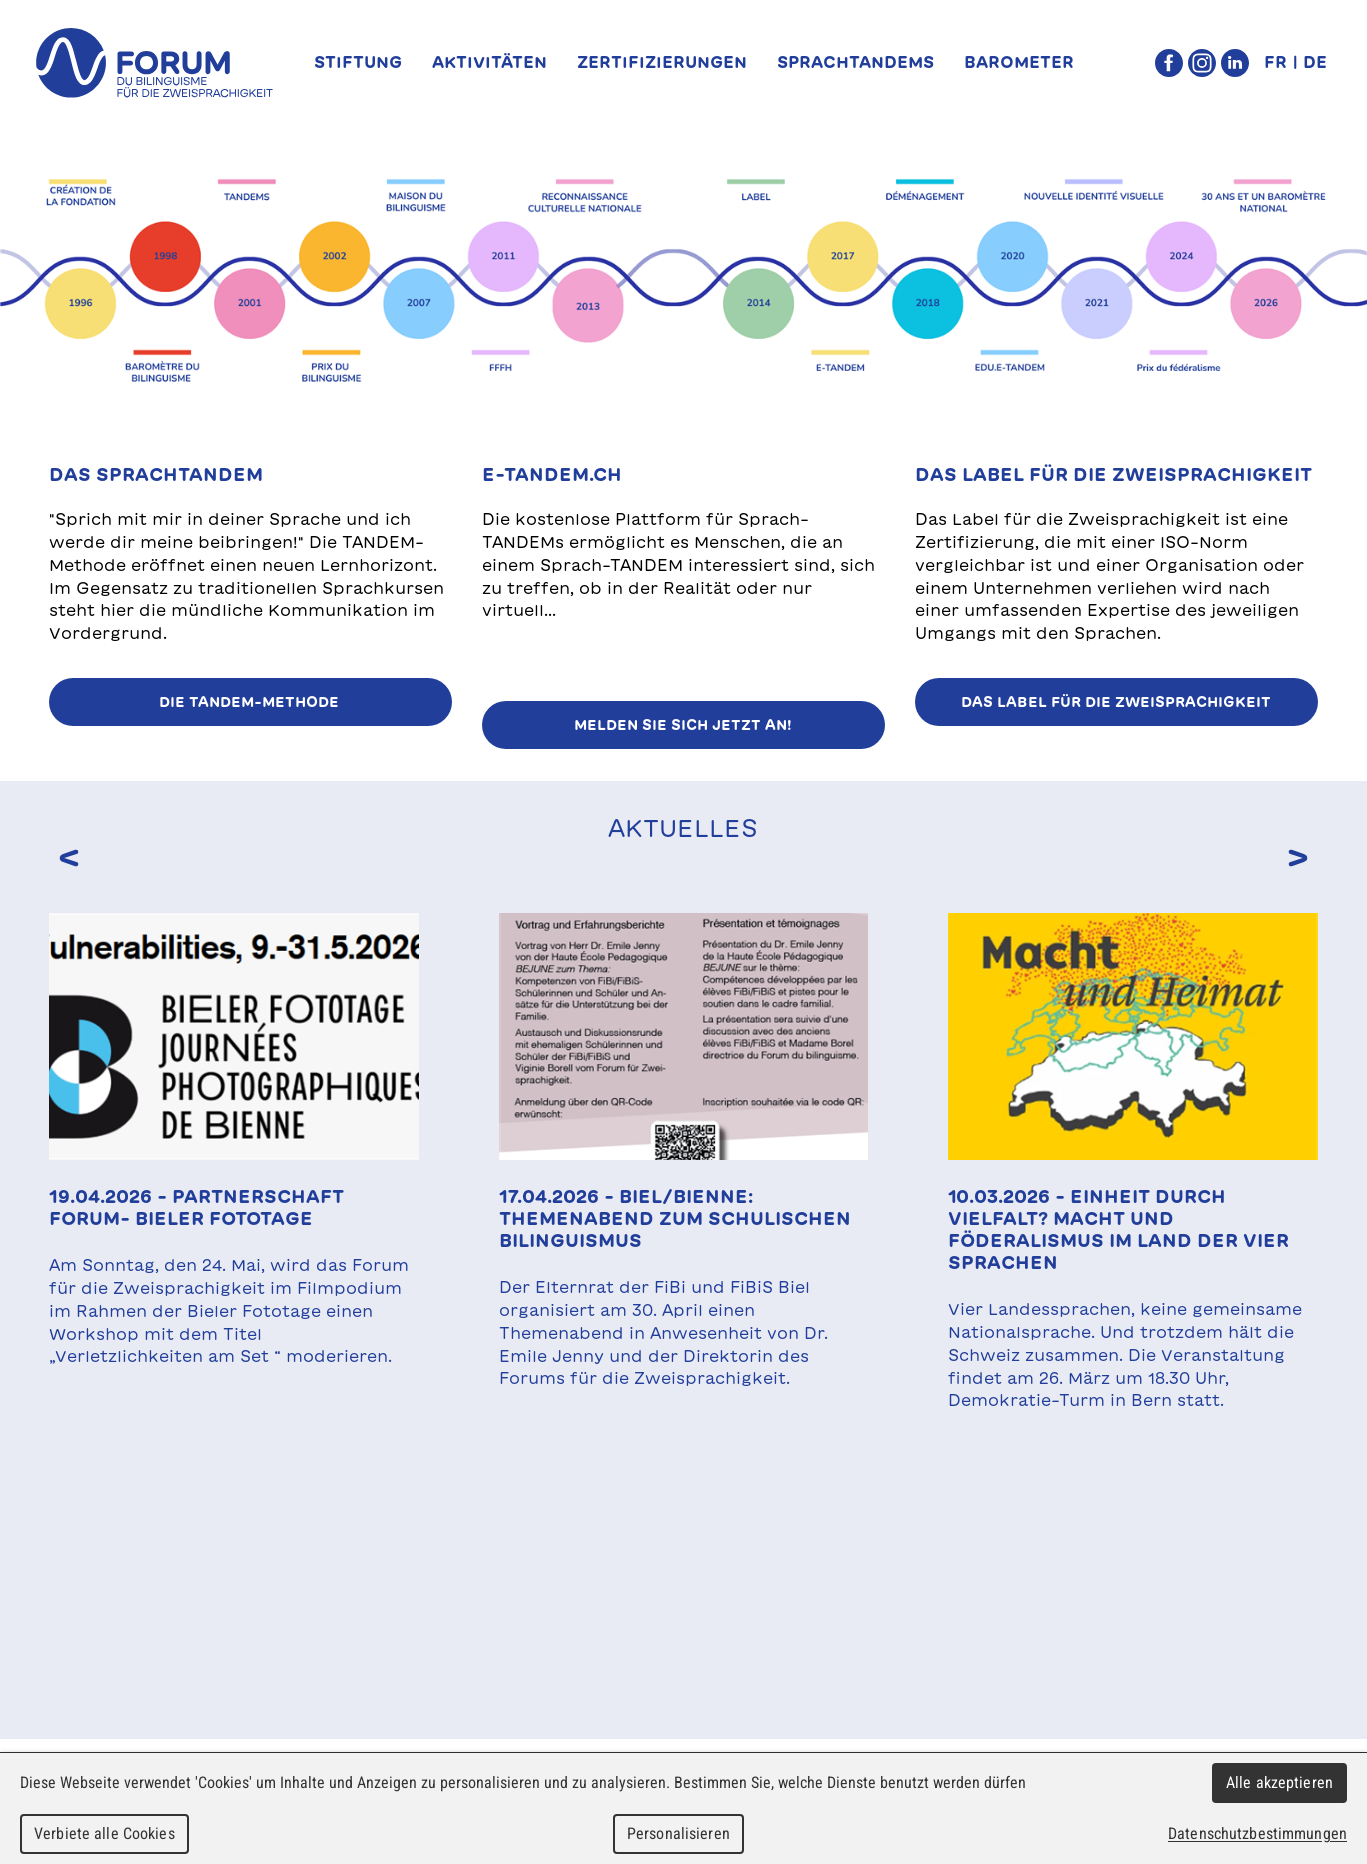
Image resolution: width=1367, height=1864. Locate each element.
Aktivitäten (489, 62)
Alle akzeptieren (1279, 1782)
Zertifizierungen (662, 62)
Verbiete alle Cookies (104, 1833)
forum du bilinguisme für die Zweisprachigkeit (154, 63)
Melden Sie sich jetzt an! (683, 725)
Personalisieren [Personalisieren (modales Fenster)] (678, 1833)
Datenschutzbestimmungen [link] (1257, 1833)
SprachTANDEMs (855, 62)
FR (1275, 62)
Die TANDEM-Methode (251, 702)
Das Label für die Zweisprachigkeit (1116, 702)
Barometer (1019, 62)
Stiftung (358, 62)
